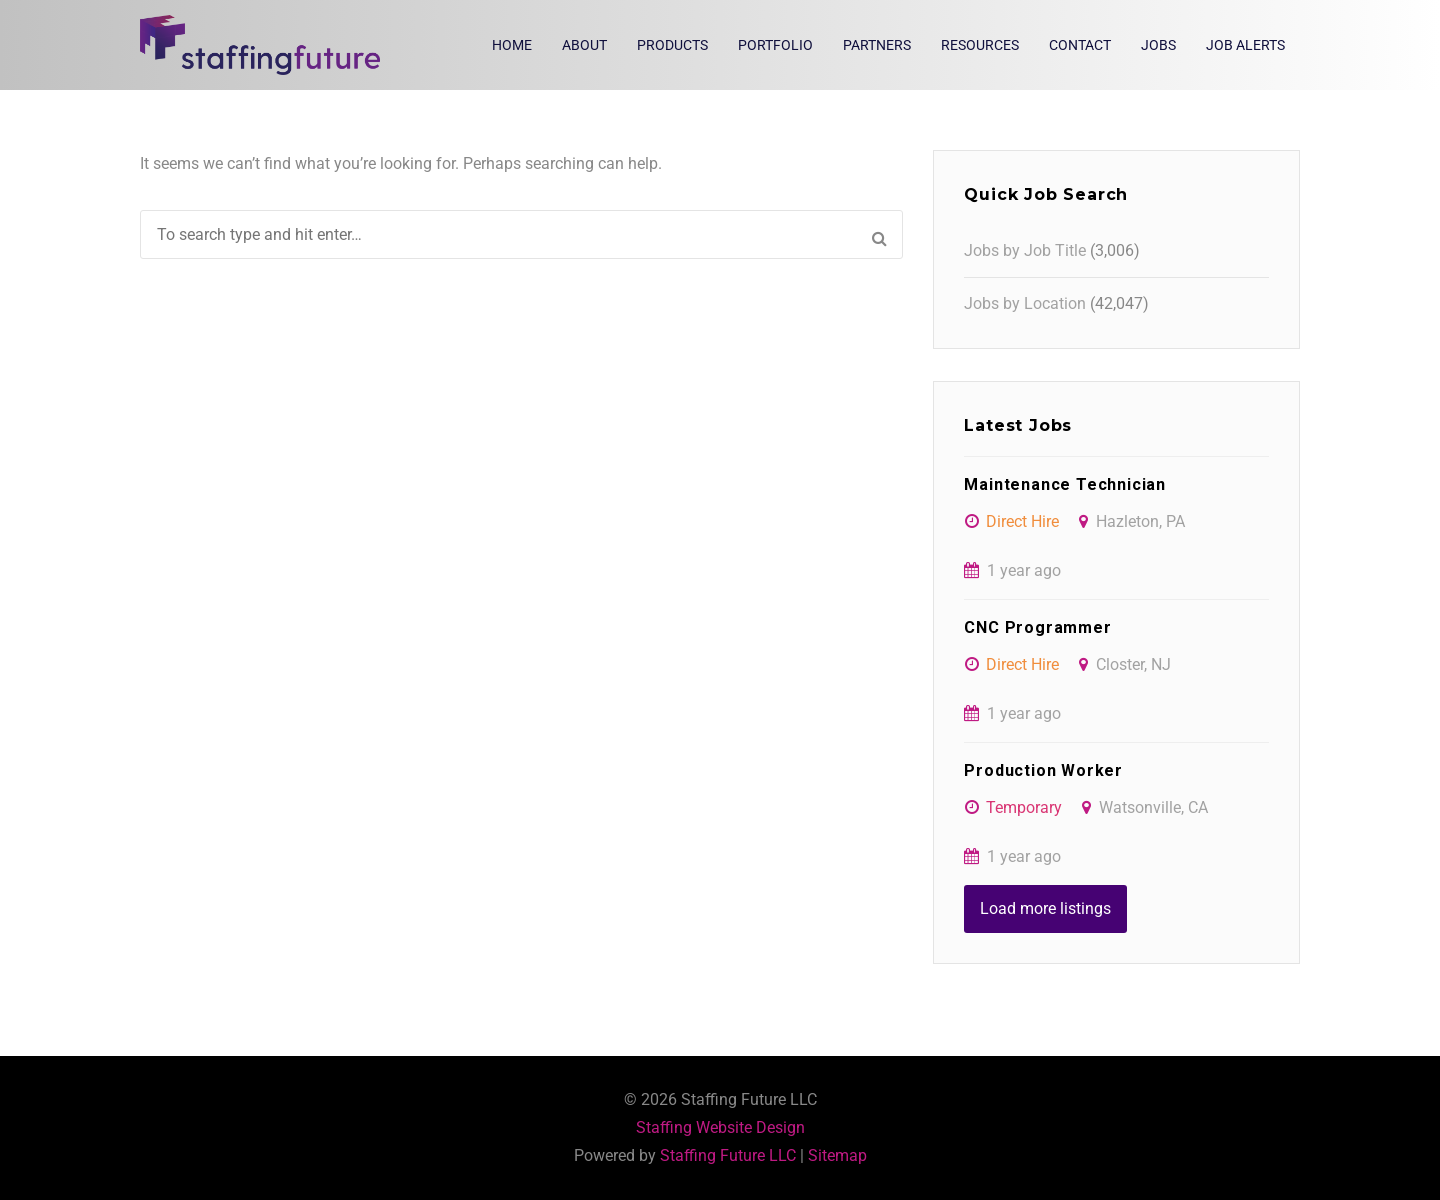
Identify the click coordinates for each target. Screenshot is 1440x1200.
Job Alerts (1245, 45)
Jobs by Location (1025, 303)
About (584, 45)
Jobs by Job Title (1025, 250)
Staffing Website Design (720, 1127)
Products (672, 45)
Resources (980, 45)
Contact (1080, 45)
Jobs (1158, 45)
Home (512, 45)
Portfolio (775, 45)
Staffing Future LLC (728, 1155)
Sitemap (837, 1155)
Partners (877, 45)
